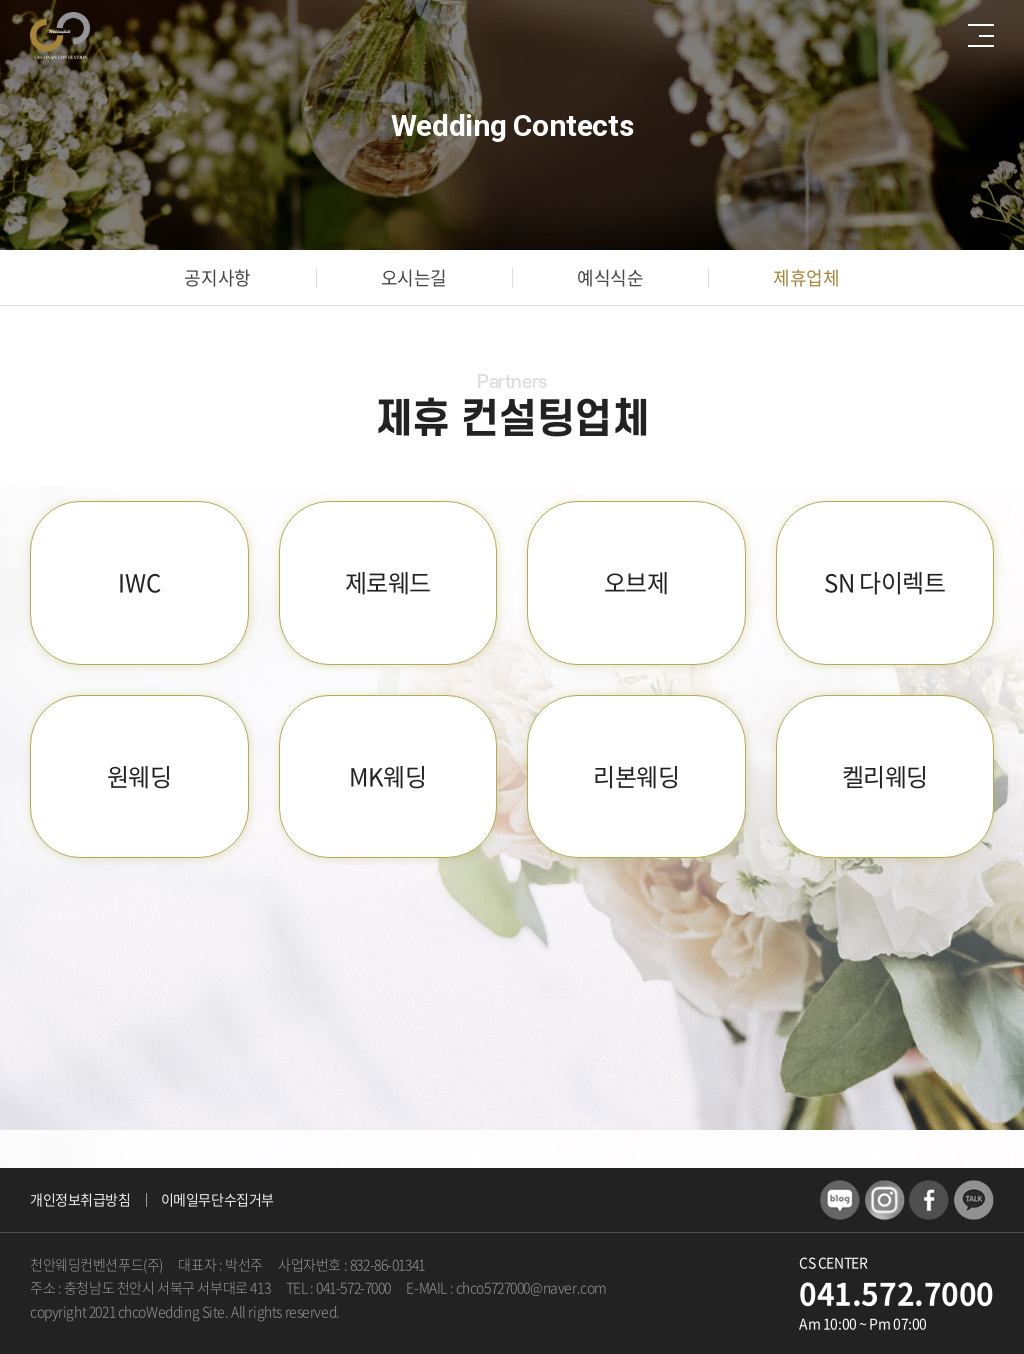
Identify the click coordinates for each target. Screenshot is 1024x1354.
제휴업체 (806, 277)
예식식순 (610, 277)
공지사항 (217, 277)
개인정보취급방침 (80, 1199)
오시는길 (414, 277)
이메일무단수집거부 (217, 1199)
